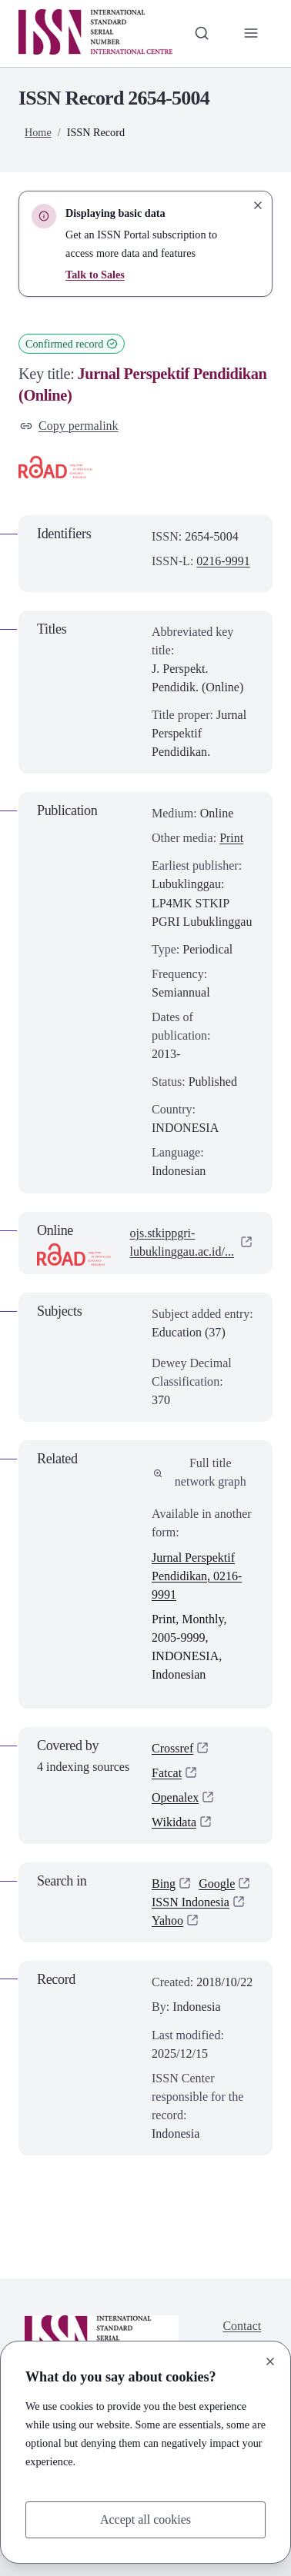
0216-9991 (222, 560)
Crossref (172, 1748)
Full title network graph (199, 1472)
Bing (164, 1884)
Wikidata (174, 1822)
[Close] (270, 2361)
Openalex (175, 1797)
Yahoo (167, 1921)
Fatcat (167, 1772)
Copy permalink (69, 425)
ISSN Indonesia (190, 1902)
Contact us (241, 2335)
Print (231, 837)
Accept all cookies (145, 2519)
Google (217, 1884)
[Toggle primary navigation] (251, 33)
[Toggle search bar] (201, 33)
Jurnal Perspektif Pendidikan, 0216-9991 (197, 1576)
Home (38, 132)
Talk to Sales (95, 274)
